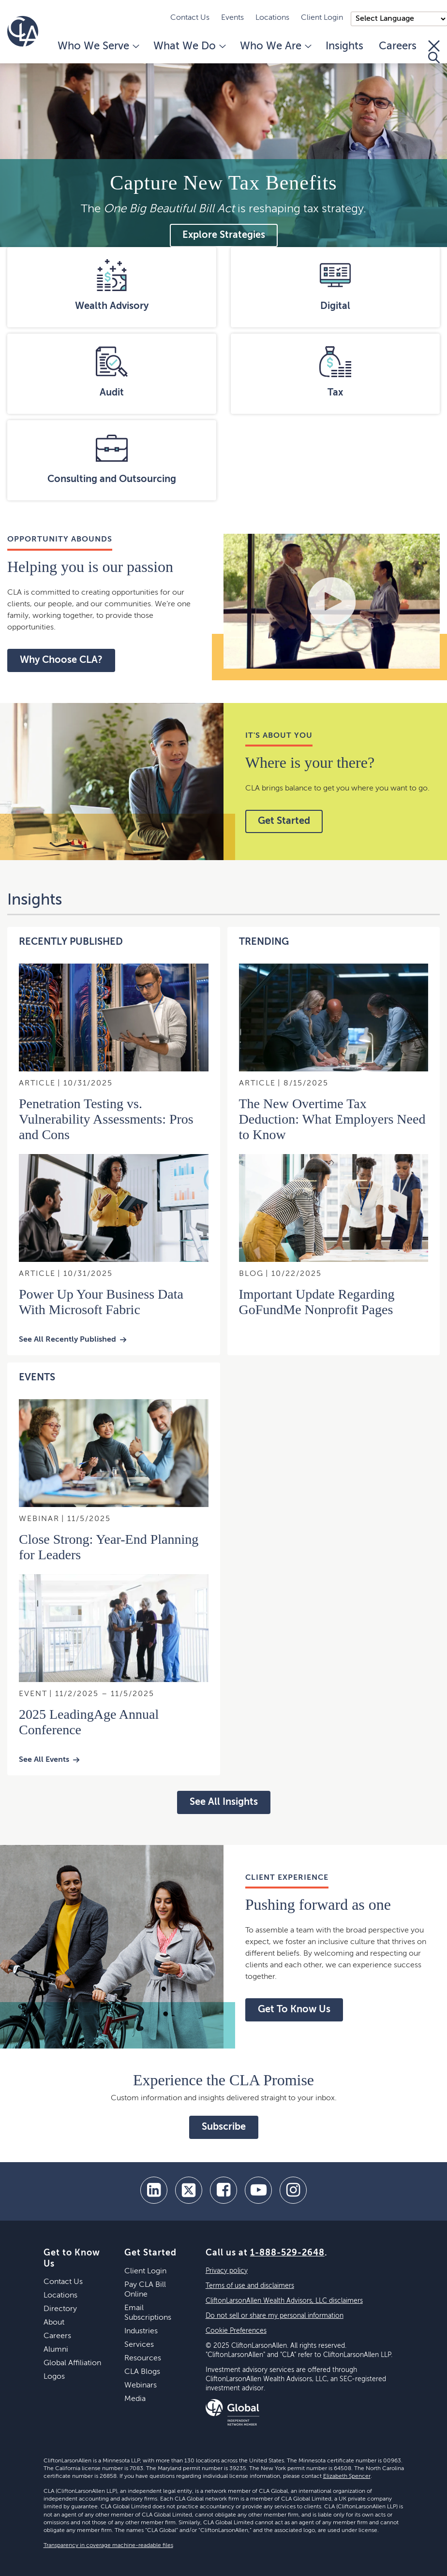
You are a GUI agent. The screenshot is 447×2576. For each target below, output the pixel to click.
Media (135, 2399)
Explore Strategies (223, 235)
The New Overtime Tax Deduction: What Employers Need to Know (332, 1119)
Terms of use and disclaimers (250, 2286)
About (54, 2323)
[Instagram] (293, 2190)
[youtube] (258, 2190)
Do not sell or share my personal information (274, 2316)
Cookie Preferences (236, 2330)
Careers (398, 46)
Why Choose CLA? (61, 660)
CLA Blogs (142, 2372)
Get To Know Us (294, 2010)
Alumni (56, 2350)
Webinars (140, 2385)
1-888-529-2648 (287, 2253)
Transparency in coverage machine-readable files (108, 2545)
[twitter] (188, 2190)
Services (139, 2345)
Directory (60, 2309)
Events (232, 18)
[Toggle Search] (434, 51)
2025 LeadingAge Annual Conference (89, 1722)
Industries (141, 2331)
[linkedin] (153, 2190)
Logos (54, 2377)
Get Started (284, 821)
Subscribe (224, 2127)
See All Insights (224, 1802)
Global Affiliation (72, 2363)
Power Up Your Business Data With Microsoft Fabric (101, 1302)
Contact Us (189, 18)
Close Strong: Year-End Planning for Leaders (108, 1547)
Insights (344, 46)
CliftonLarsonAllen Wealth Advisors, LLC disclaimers (284, 2301)
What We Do (188, 46)
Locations (272, 18)
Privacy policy (227, 2271)
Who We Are (275, 46)
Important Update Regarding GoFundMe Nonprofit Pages (317, 1302)
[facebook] (223, 2190)
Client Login (322, 18)
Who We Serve (98, 46)
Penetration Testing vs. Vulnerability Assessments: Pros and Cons (106, 1119)
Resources (142, 2358)
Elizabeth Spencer (347, 2476)
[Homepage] (22, 31)
